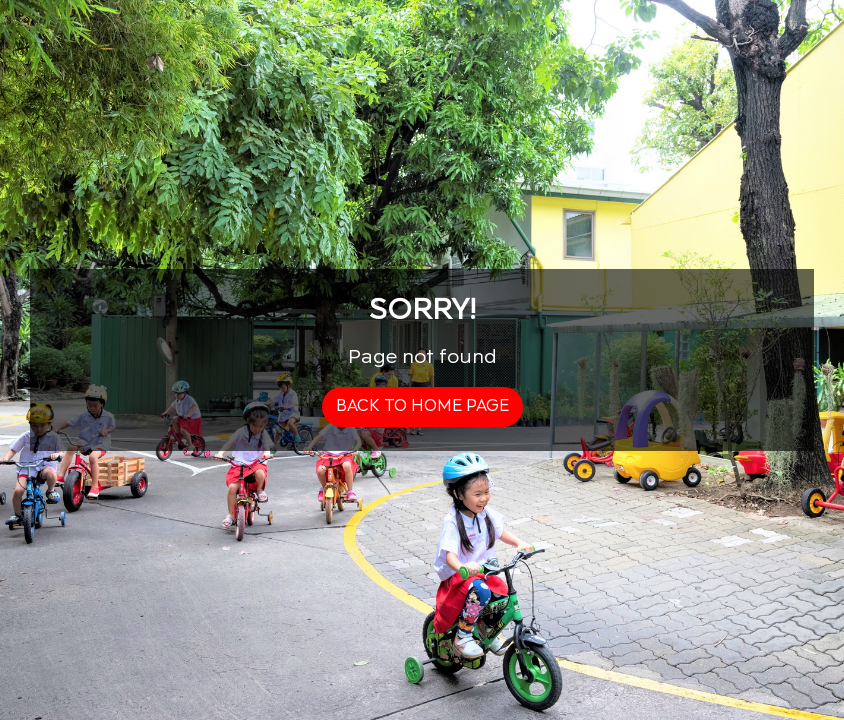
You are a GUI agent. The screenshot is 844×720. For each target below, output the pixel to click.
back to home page (422, 406)
